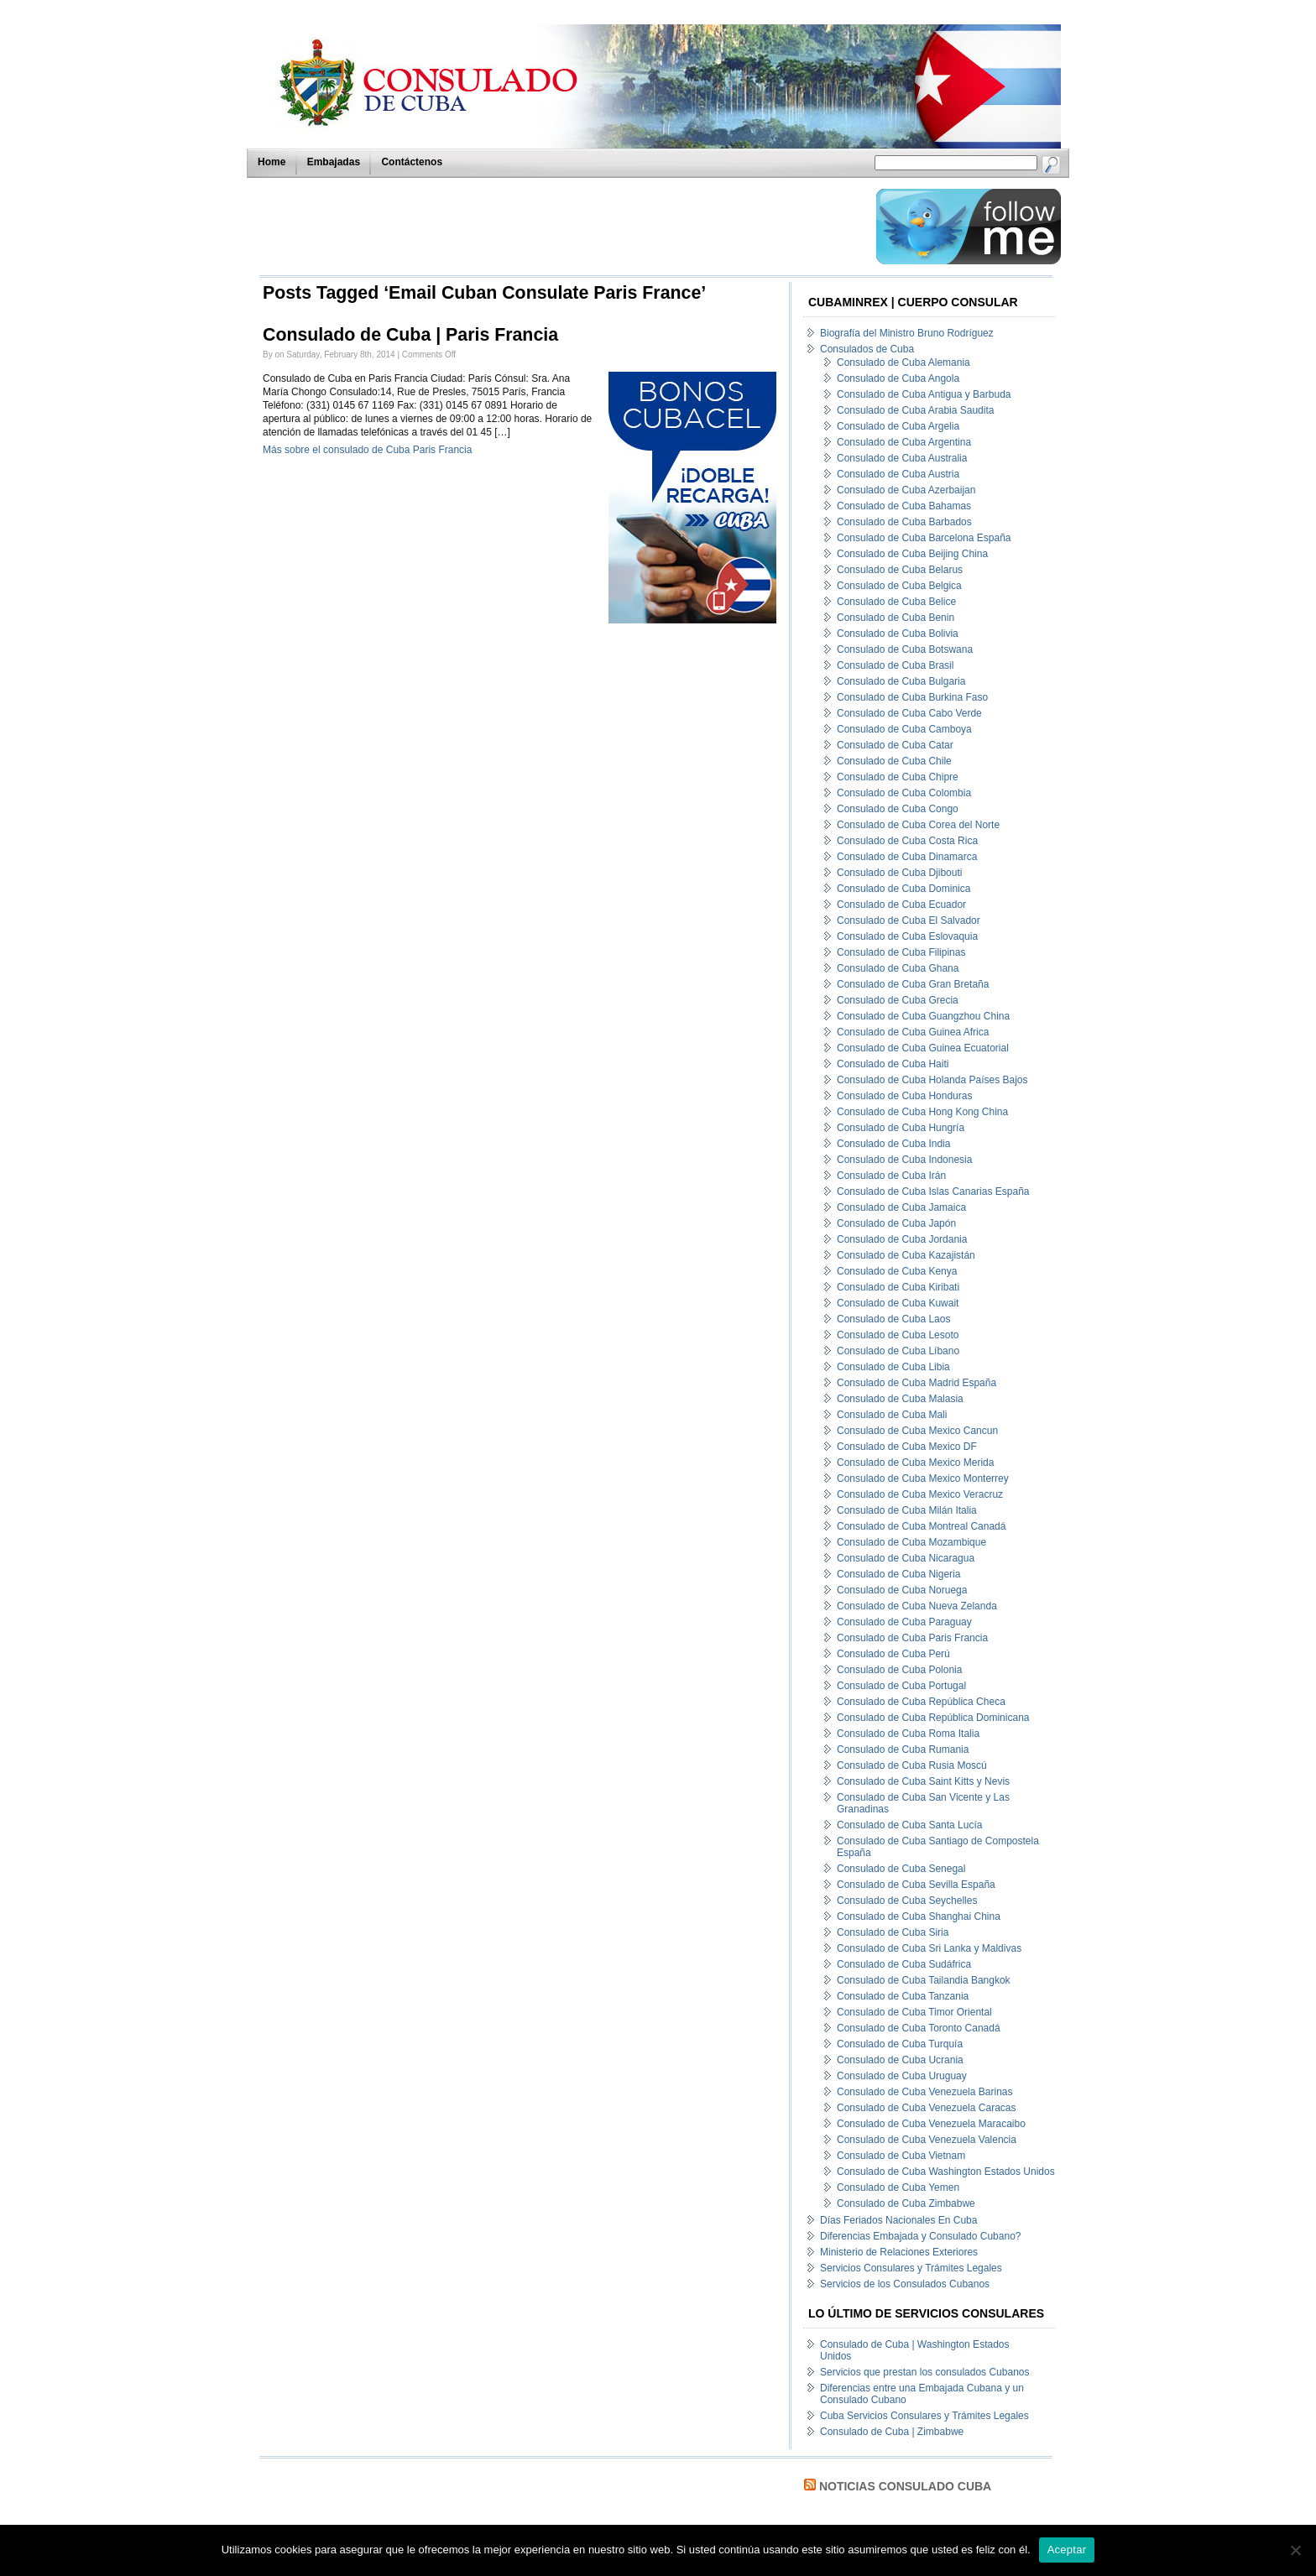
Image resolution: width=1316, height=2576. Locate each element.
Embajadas (333, 162)
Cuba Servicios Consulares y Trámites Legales (924, 2416)
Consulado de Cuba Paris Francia (912, 1638)
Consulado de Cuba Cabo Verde (909, 713)
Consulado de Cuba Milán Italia (907, 1510)
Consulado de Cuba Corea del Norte (918, 825)
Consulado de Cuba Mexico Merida (915, 1462)
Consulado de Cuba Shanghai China (918, 1916)
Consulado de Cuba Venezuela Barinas (924, 2092)
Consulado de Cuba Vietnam (901, 2155)
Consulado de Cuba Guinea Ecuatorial (923, 1048)
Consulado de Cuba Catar (895, 745)
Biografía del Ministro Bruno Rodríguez (907, 333)
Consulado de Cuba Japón (896, 1223)
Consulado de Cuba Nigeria (898, 1574)
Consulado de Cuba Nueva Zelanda (917, 1606)
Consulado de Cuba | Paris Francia (410, 335)
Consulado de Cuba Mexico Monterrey (923, 1478)
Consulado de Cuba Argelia (898, 426)
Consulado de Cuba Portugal (901, 1686)
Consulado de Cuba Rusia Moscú (912, 1765)
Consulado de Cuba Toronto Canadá (918, 2028)
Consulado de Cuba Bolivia (897, 633)
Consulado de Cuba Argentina (904, 442)
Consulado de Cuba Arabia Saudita (915, 410)
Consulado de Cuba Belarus (900, 570)
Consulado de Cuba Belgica (899, 586)
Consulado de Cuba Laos (893, 1319)
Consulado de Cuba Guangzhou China (923, 1016)
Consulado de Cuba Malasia (900, 1399)
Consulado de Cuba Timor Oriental (914, 2012)
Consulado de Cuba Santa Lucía (909, 1825)
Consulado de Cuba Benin (895, 617)
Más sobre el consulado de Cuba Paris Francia (367, 450)
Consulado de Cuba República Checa (921, 1702)
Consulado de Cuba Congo (897, 809)
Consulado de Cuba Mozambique (911, 1542)
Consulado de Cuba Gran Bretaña (913, 984)
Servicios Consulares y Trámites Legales (911, 2268)
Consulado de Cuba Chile (894, 761)
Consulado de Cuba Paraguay (904, 1622)
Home (271, 162)
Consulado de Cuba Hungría (900, 1128)
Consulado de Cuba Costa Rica (907, 841)
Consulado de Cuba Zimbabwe (906, 2203)
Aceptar (1067, 2549)
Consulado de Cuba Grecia (897, 1000)
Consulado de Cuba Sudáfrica (904, 1964)
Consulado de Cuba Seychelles (907, 1900)
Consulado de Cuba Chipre (897, 777)
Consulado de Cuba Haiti (892, 1064)
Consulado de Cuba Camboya (904, 729)
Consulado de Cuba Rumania (903, 1749)
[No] (1295, 2550)
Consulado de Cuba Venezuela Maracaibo (931, 2124)
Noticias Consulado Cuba (905, 2486)
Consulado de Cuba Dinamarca (907, 857)
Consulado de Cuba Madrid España (916, 1383)
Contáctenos (411, 162)
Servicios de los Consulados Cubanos (905, 2284)
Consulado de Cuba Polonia (899, 1670)
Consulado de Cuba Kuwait (897, 1303)
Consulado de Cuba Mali (892, 1415)
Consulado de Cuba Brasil (895, 665)
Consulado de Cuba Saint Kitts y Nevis (923, 1781)
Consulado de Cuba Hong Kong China (922, 1112)
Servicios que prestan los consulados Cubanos (924, 2372)
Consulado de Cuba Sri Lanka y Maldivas (929, 1948)
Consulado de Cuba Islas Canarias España (933, 1191)
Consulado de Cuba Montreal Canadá (921, 1526)
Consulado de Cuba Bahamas (904, 506)
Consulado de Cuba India (893, 1144)
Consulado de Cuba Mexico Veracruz (920, 1494)
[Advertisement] (563, 226)
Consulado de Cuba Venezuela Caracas (926, 2108)
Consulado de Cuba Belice (896, 601)
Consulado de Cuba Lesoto (897, 1335)
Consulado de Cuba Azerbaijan (906, 490)
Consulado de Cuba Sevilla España (916, 1884)
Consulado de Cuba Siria (892, 1932)
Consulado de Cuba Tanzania (903, 1996)
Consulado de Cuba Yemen (898, 2187)
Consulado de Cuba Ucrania (900, 2060)
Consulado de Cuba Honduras (904, 1096)
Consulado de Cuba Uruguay (902, 2076)
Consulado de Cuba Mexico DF (907, 1446)
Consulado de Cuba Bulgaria (901, 681)
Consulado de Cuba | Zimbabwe (892, 2432)
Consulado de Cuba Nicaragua (905, 1558)
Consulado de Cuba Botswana (905, 649)
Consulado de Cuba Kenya (897, 1271)
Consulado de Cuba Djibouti (899, 873)
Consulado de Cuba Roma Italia (908, 1733)
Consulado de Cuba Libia (893, 1367)
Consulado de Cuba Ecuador (901, 904)
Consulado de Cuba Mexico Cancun (917, 1431)
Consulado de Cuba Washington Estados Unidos (946, 2171)
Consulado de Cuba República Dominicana (933, 1717)
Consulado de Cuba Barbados (904, 522)
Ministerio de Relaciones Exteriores (899, 2252)
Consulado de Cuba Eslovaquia (907, 936)
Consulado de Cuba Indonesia (904, 1159)
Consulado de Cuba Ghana (897, 968)
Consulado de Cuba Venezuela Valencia (926, 2140)
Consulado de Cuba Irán (891, 1175)
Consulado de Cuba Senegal (901, 1869)
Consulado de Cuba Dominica (903, 888)
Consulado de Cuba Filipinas (901, 952)
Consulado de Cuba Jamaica (901, 1207)
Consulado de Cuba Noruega (902, 1590)
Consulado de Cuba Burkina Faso (912, 697)
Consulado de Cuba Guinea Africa (913, 1032)
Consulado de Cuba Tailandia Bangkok (923, 1980)
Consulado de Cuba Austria (898, 474)
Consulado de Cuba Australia (902, 458)
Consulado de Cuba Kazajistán (906, 1255)
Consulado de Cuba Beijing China (912, 554)
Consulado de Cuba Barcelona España (923, 538)
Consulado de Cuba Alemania (903, 362)
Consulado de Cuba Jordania (902, 1239)
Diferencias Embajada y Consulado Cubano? (920, 2236)
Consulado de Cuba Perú (893, 1654)
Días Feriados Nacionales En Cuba (898, 2220)
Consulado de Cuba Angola (898, 378)
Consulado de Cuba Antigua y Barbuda (924, 394)
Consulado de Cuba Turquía (900, 2044)
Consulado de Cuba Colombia (904, 793)
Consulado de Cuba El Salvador (908, 920)
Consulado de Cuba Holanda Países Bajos (932, 1080)
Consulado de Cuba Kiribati (898, 1287)
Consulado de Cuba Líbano (898, 1351)
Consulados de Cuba (867, 349)
